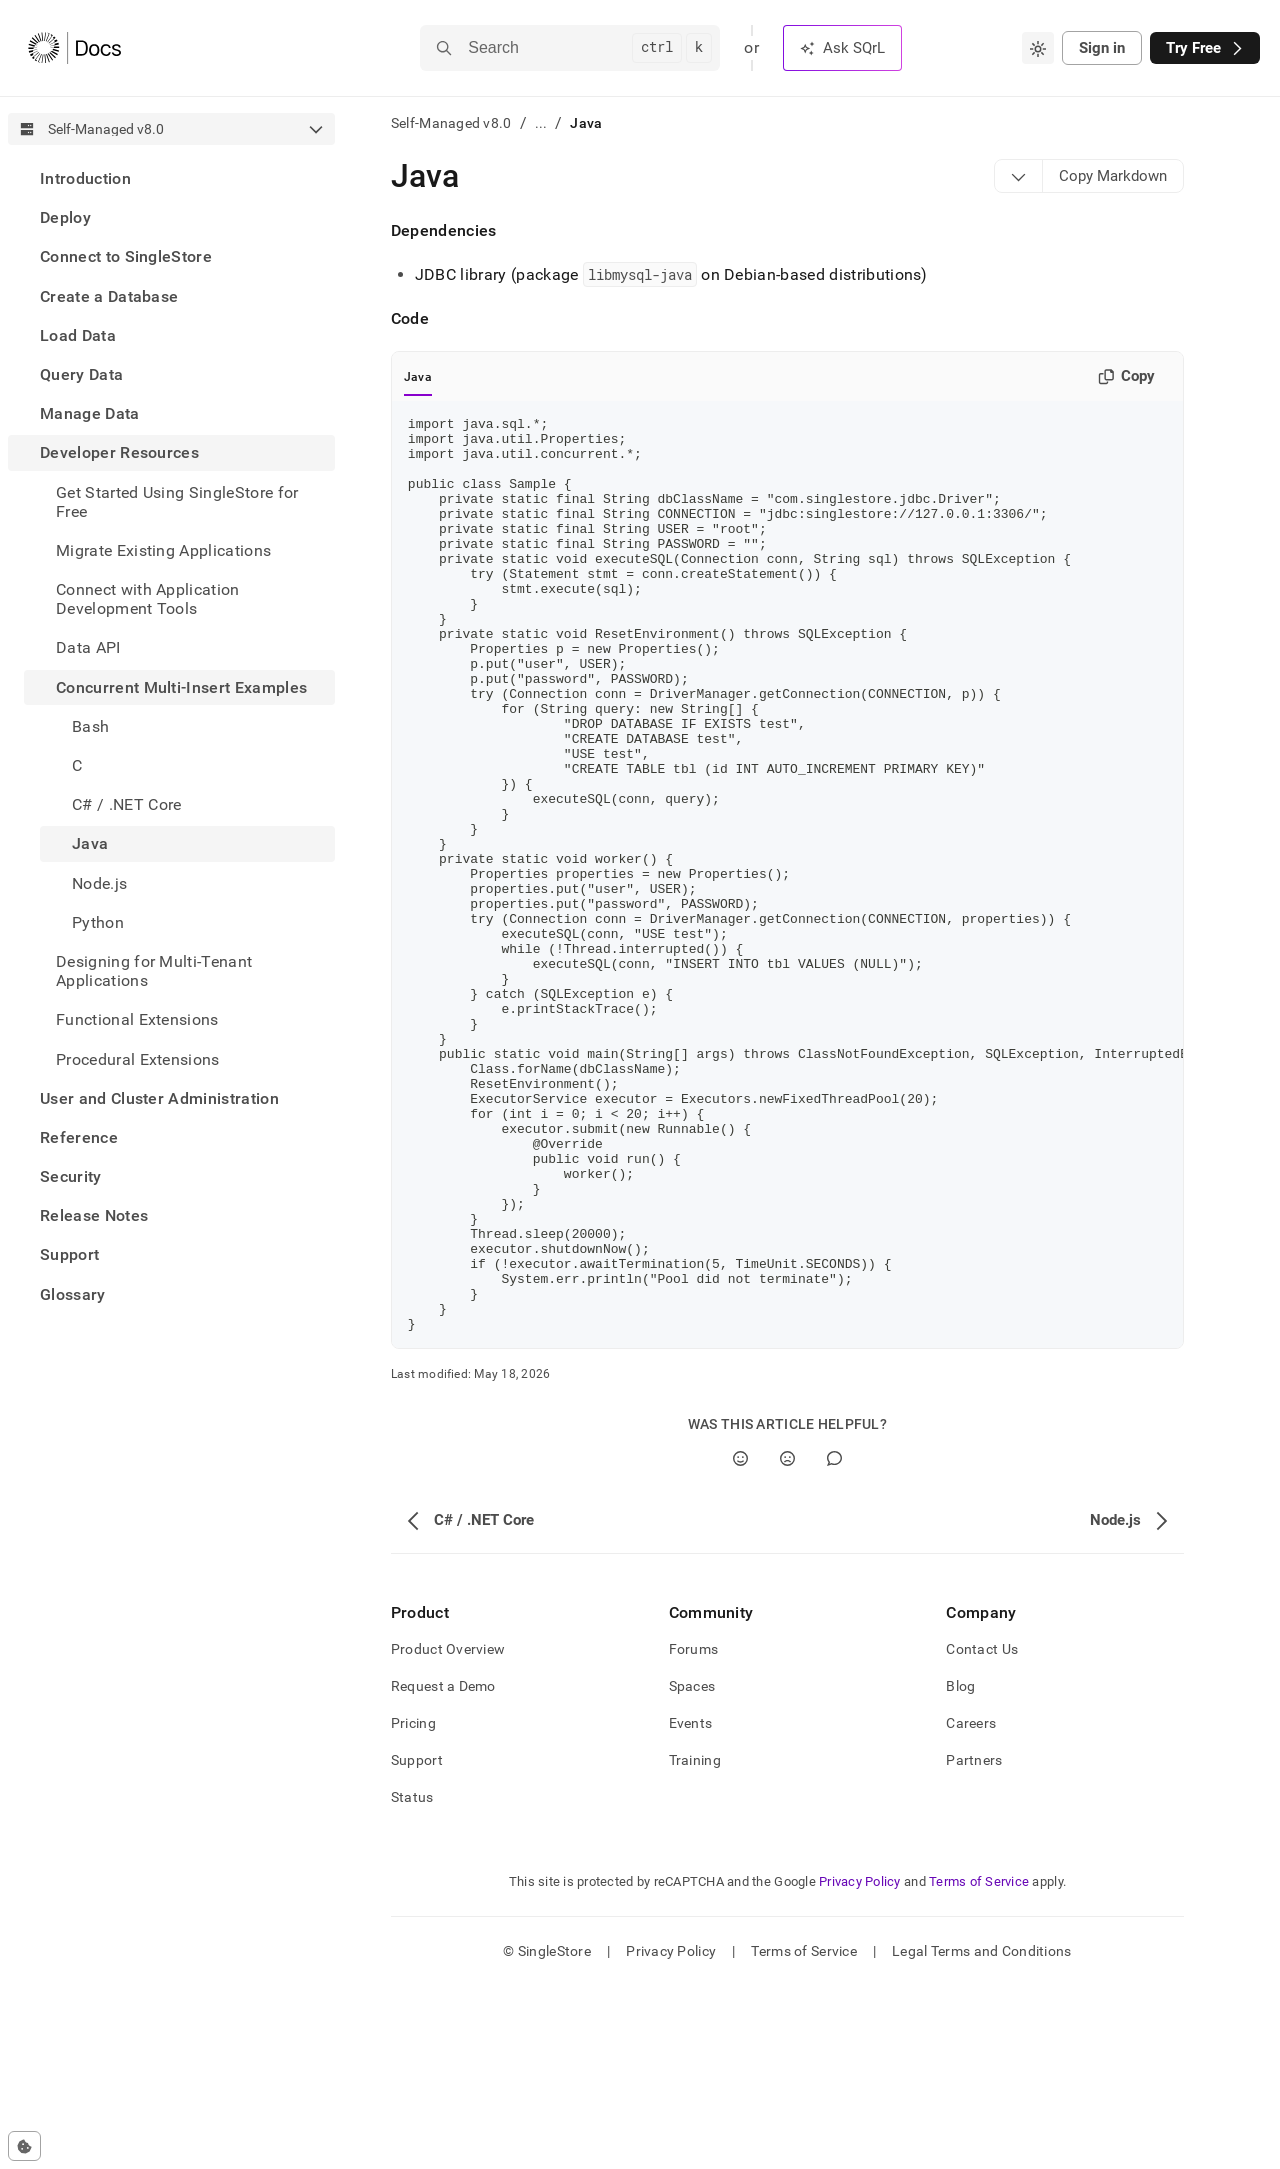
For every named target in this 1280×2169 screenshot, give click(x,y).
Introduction (85, 178)
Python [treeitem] (98, 922)
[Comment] (834, 1641)
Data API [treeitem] (88, 647)
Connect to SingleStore (126, 256)
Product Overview (448, 1832)
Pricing (413, 1906)
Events (691, 1906)
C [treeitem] (77, 765)
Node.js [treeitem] (99, 883)
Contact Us (982, 1832)
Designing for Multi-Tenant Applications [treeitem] (154, 971)
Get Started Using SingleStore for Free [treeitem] (177, 502)
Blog (960, 1869)
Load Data (78, 335)
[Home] (74, 48)
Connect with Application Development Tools (148, 599)
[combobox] (1038, 48)
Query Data (81, 374)
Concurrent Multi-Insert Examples (181, 687)
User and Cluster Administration (159, 1098)
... (541, 123)
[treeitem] (171, 178)
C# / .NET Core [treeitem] (126, 804)
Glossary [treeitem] (73, 1294)
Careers (971, 1906)
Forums (694, 1832)
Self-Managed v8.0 (451, 123)
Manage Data (90, 413)
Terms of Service (979, 2064)
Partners (974, 1943)
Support (69, 1254)
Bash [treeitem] (90, 726)
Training (695, 1943)
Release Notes (94, 1215)
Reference (79, 1137)
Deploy (65, 217)
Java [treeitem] (90, 843)
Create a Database (109, 296)
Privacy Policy (860, 2064)
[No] (787, 1641)
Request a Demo (443, 1869)
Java (418, 377)
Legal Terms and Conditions (981, 2134)
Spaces (692, 1869)
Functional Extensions (137, 1019)
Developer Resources (119, 452)
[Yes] (740, 1641)
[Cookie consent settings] (24, 2146)
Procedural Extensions (138, 1059)
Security (71, 1176)
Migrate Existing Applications (163, 550)
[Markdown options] (1019, 176)
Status (412, 1980)
